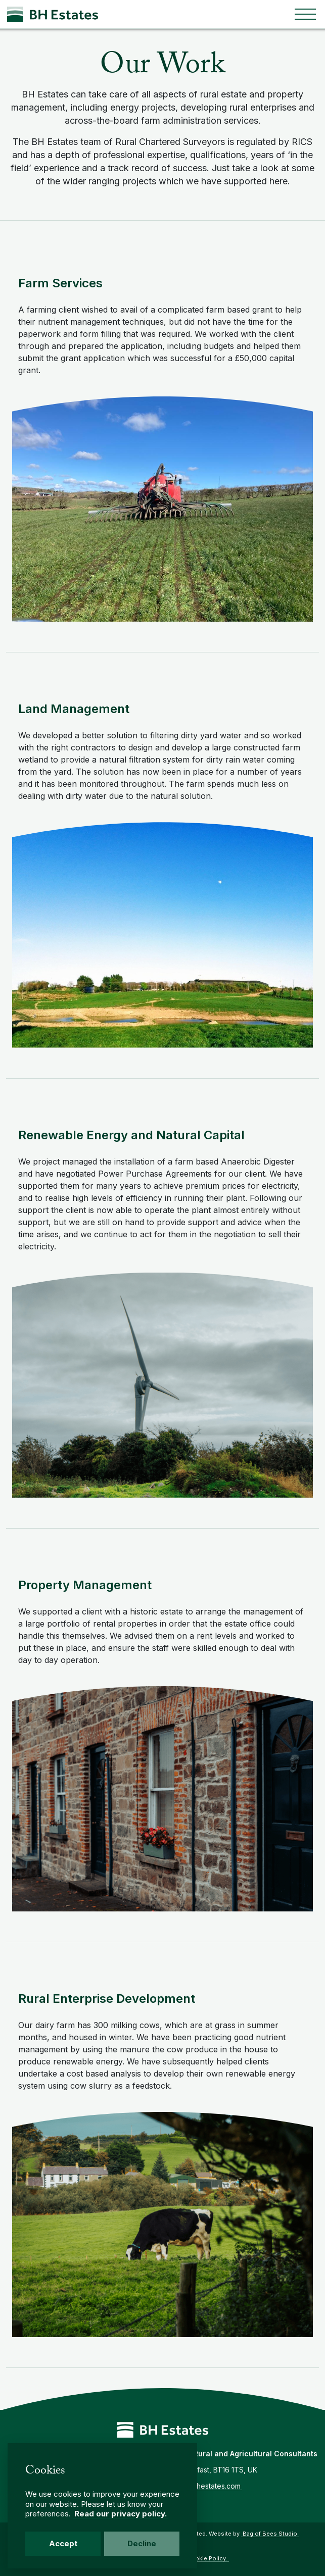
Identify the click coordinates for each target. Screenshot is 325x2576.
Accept (63, 2543)
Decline (141, 2543)
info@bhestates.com (206, 2486)
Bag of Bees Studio (270, 2533)
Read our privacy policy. (120, 2513)
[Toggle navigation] (305, 14)
